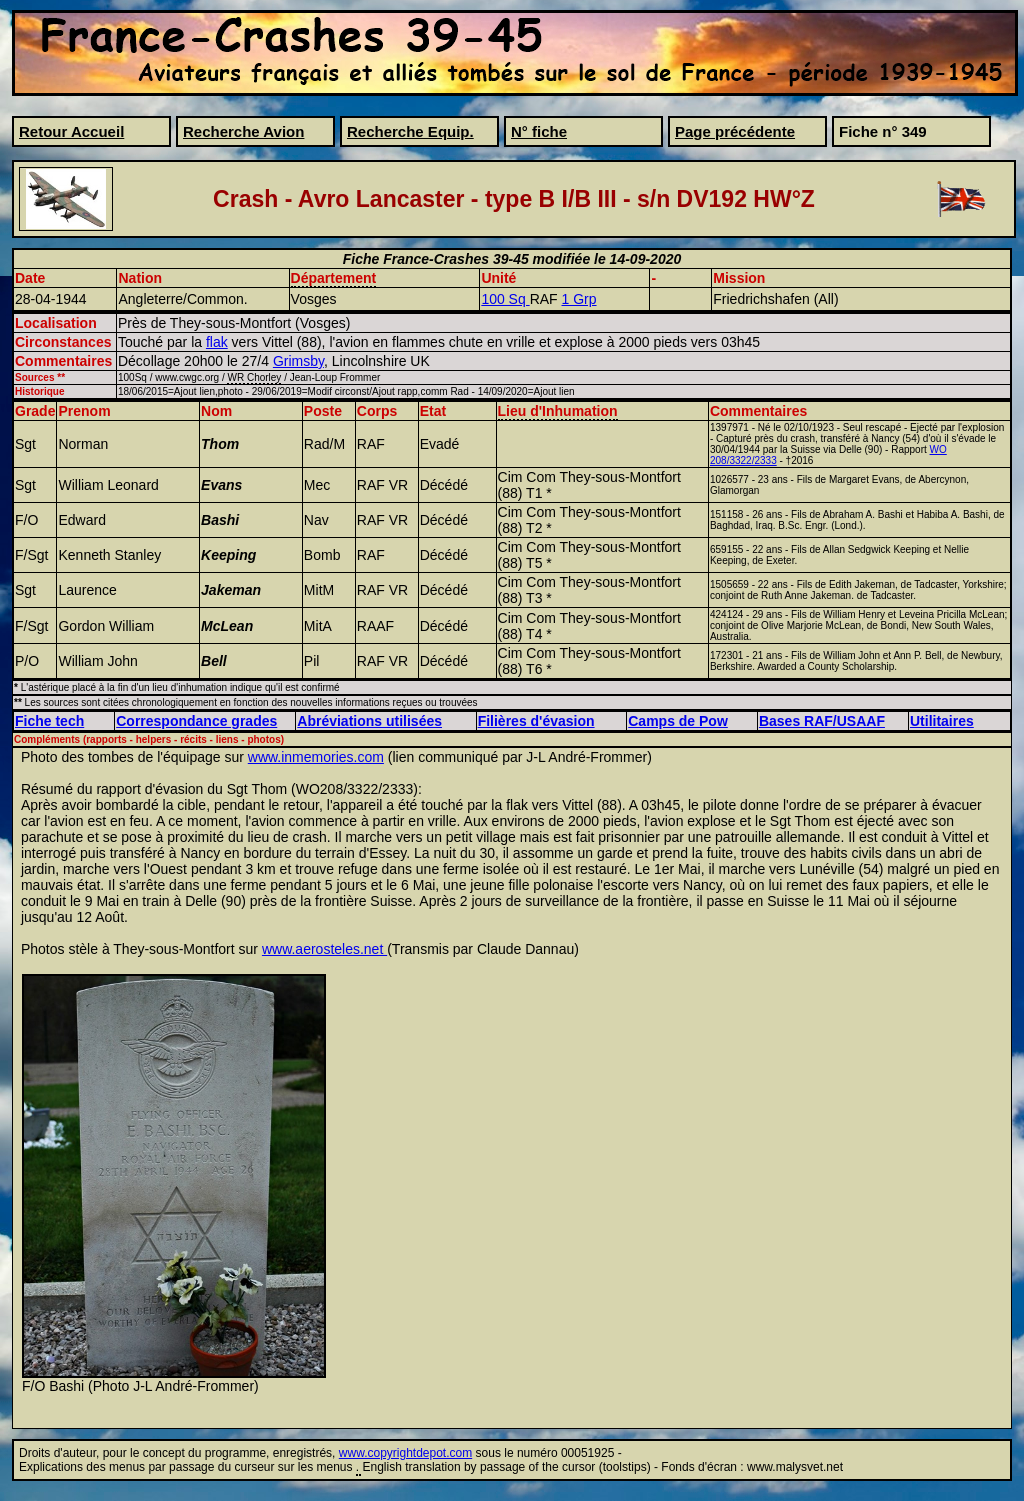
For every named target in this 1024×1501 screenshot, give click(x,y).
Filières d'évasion (536, 721)
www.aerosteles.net (324, 949)
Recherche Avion (243, 131)
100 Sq (505, 299)
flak (217, 342)
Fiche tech (49, 721)
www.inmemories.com (316, 757)
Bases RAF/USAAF (822, 721)
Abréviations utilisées (369, 721)
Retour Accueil (71, 131)
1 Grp (579, 299)
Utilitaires (942, 721)
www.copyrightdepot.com (405, 1453)
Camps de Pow (678, 721)
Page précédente (735, 131)
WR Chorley (254, 377)
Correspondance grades (196, 721)
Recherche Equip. (410, 131)
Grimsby (298, 361)
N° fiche (539, 131)
